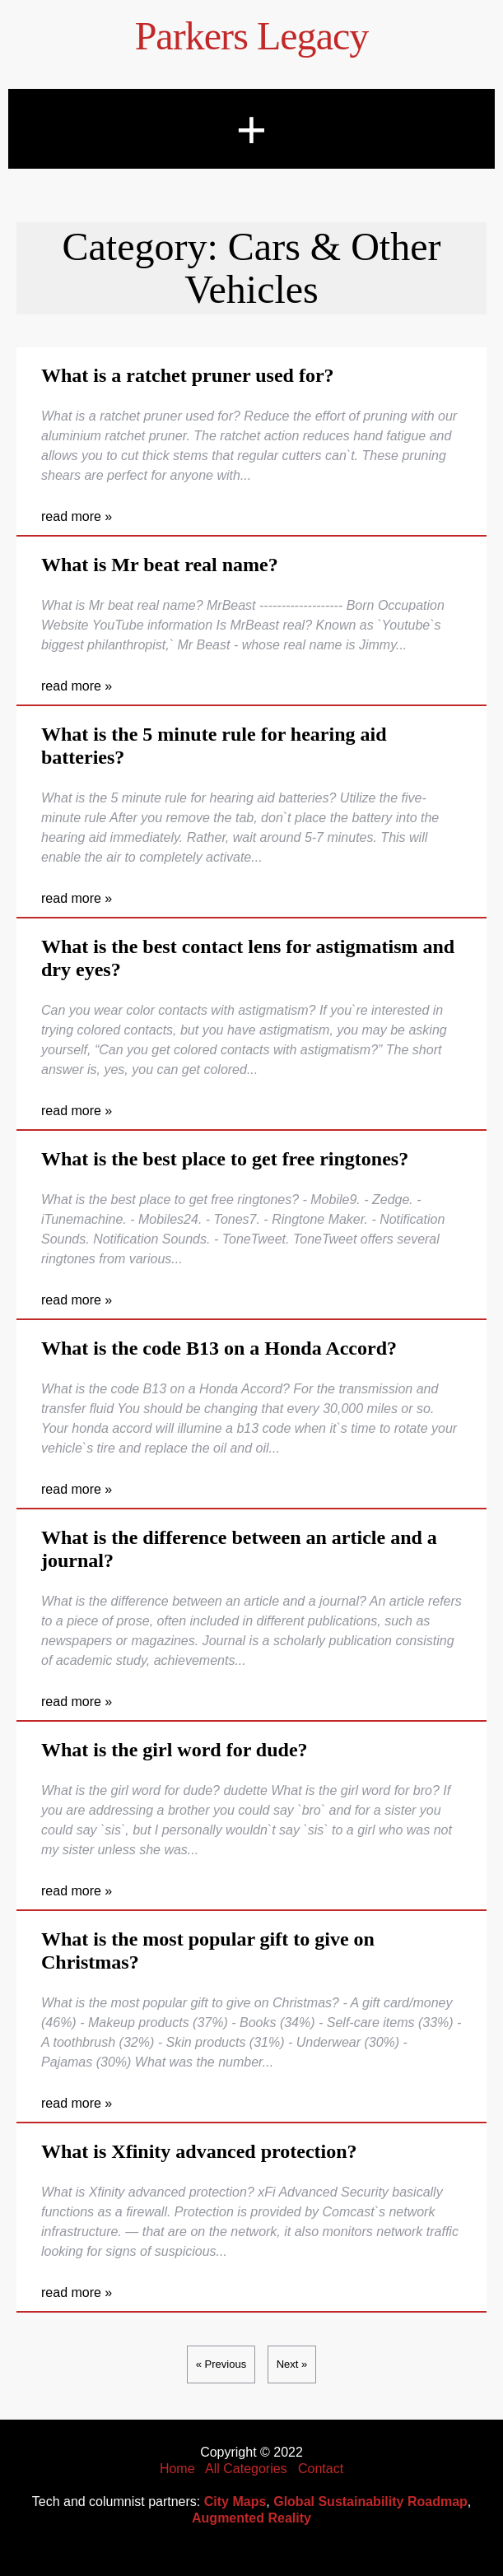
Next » (292, 2364)
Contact (320, 2469)
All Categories (246, 2469)
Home (177, 2469)
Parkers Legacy (252, 36)
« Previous (221, 2364)
